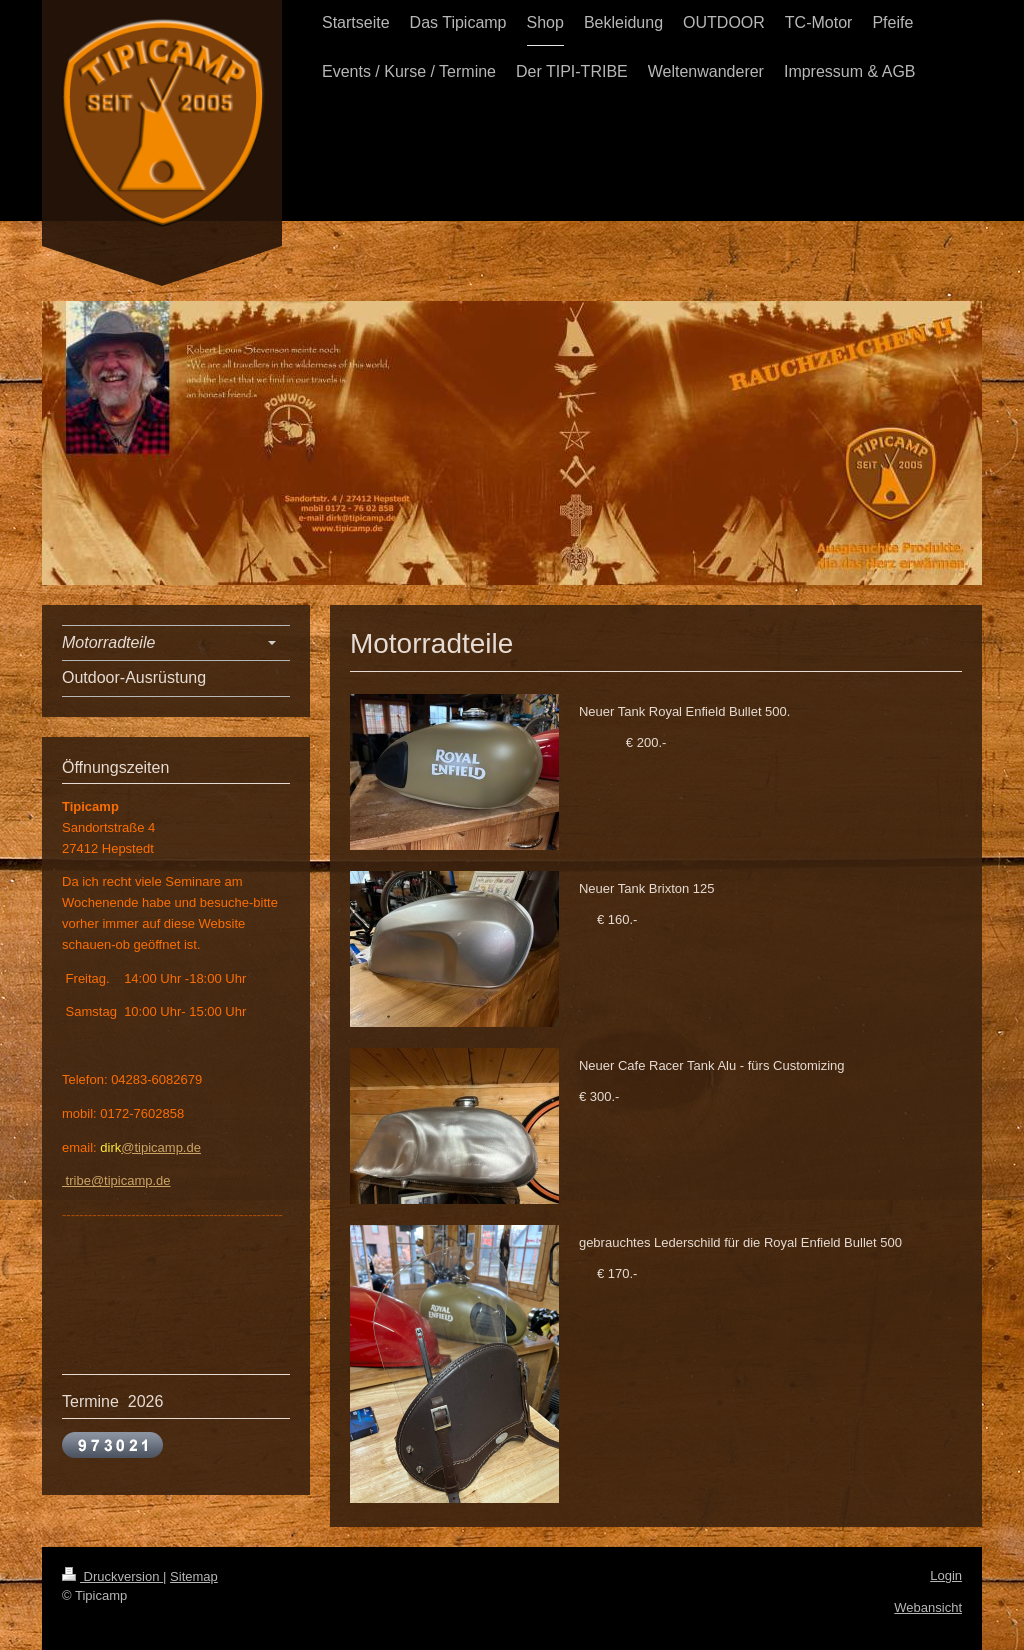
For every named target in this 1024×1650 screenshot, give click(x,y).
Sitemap (194, 1576)
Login (946, 1575)
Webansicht (928, 1607)
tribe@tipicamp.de (116, 1180)
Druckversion (112, 1576)
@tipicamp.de (161, 1147)
